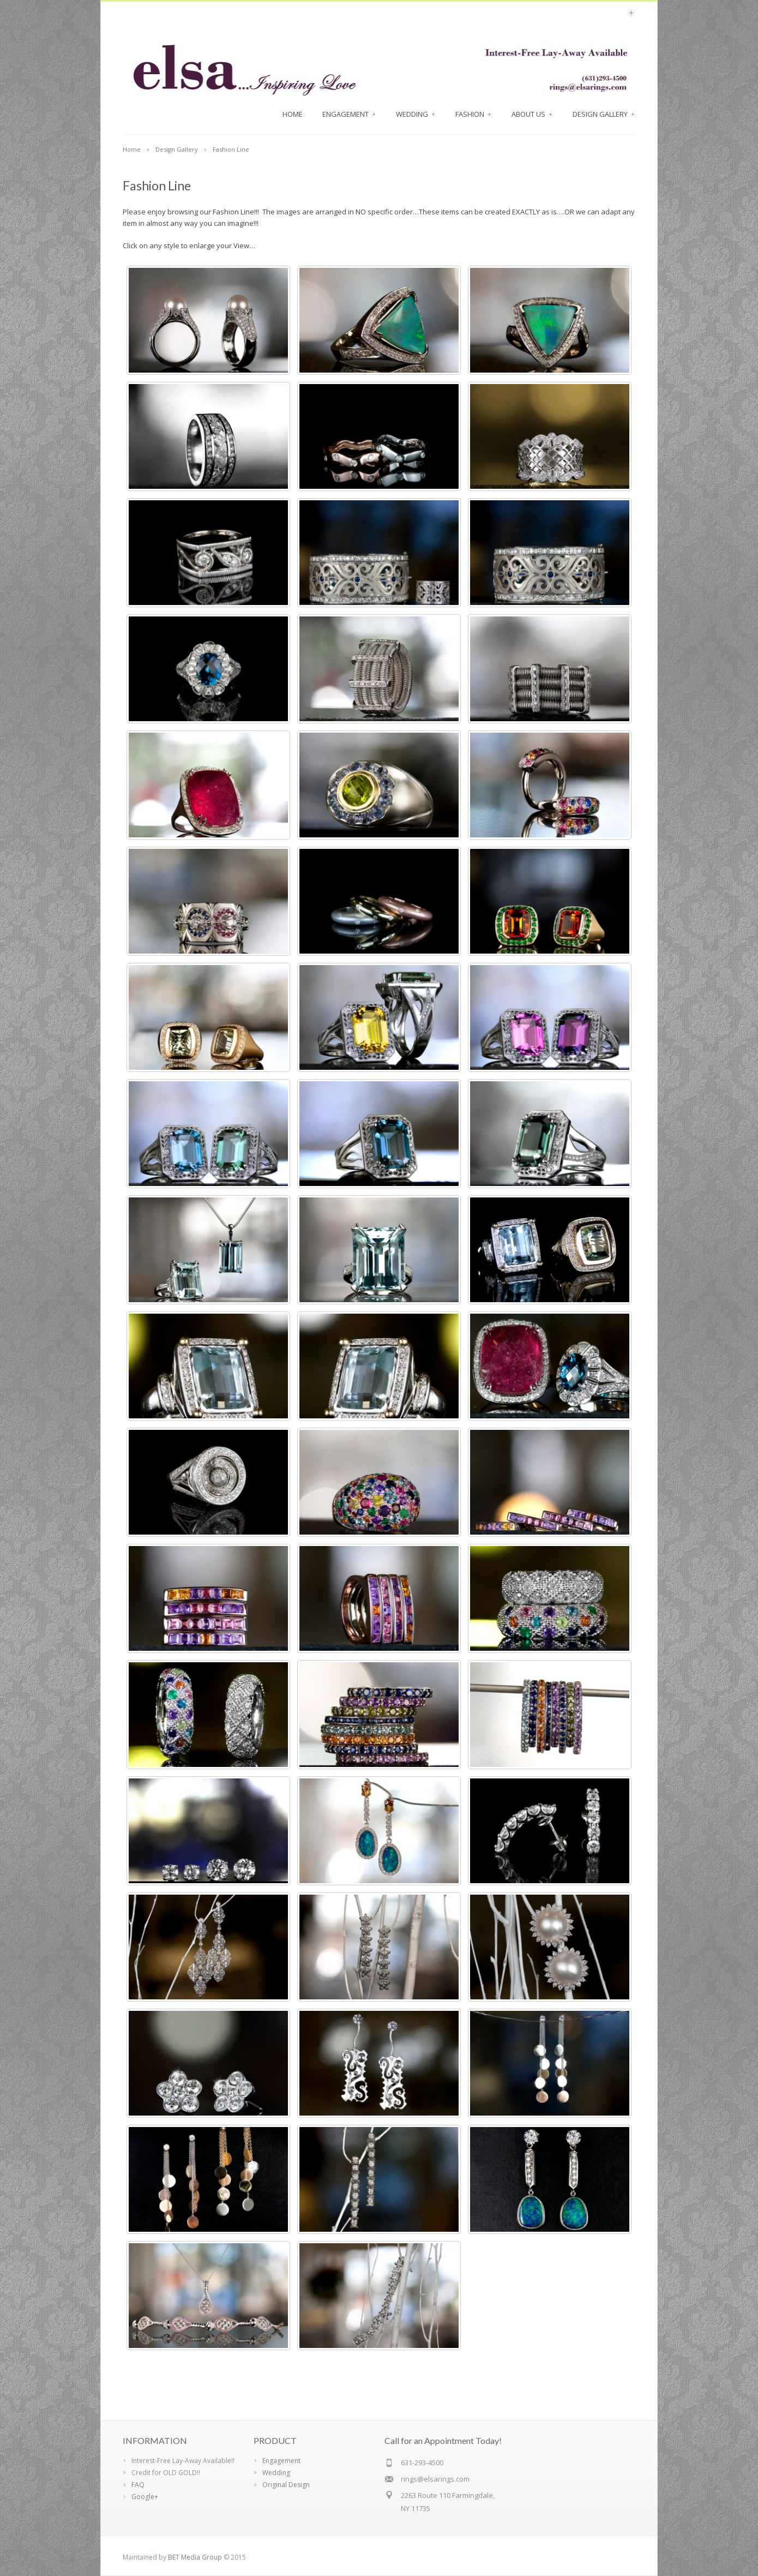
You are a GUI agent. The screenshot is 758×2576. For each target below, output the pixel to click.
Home (292, 114)
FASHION (473, 114)
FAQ (138, 2484)
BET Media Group (195, 2557)
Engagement (349, 114)
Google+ (144, 2496)
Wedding (416, 114)
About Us (532, 114)
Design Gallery (604, 114)
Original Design (286, 2484)
